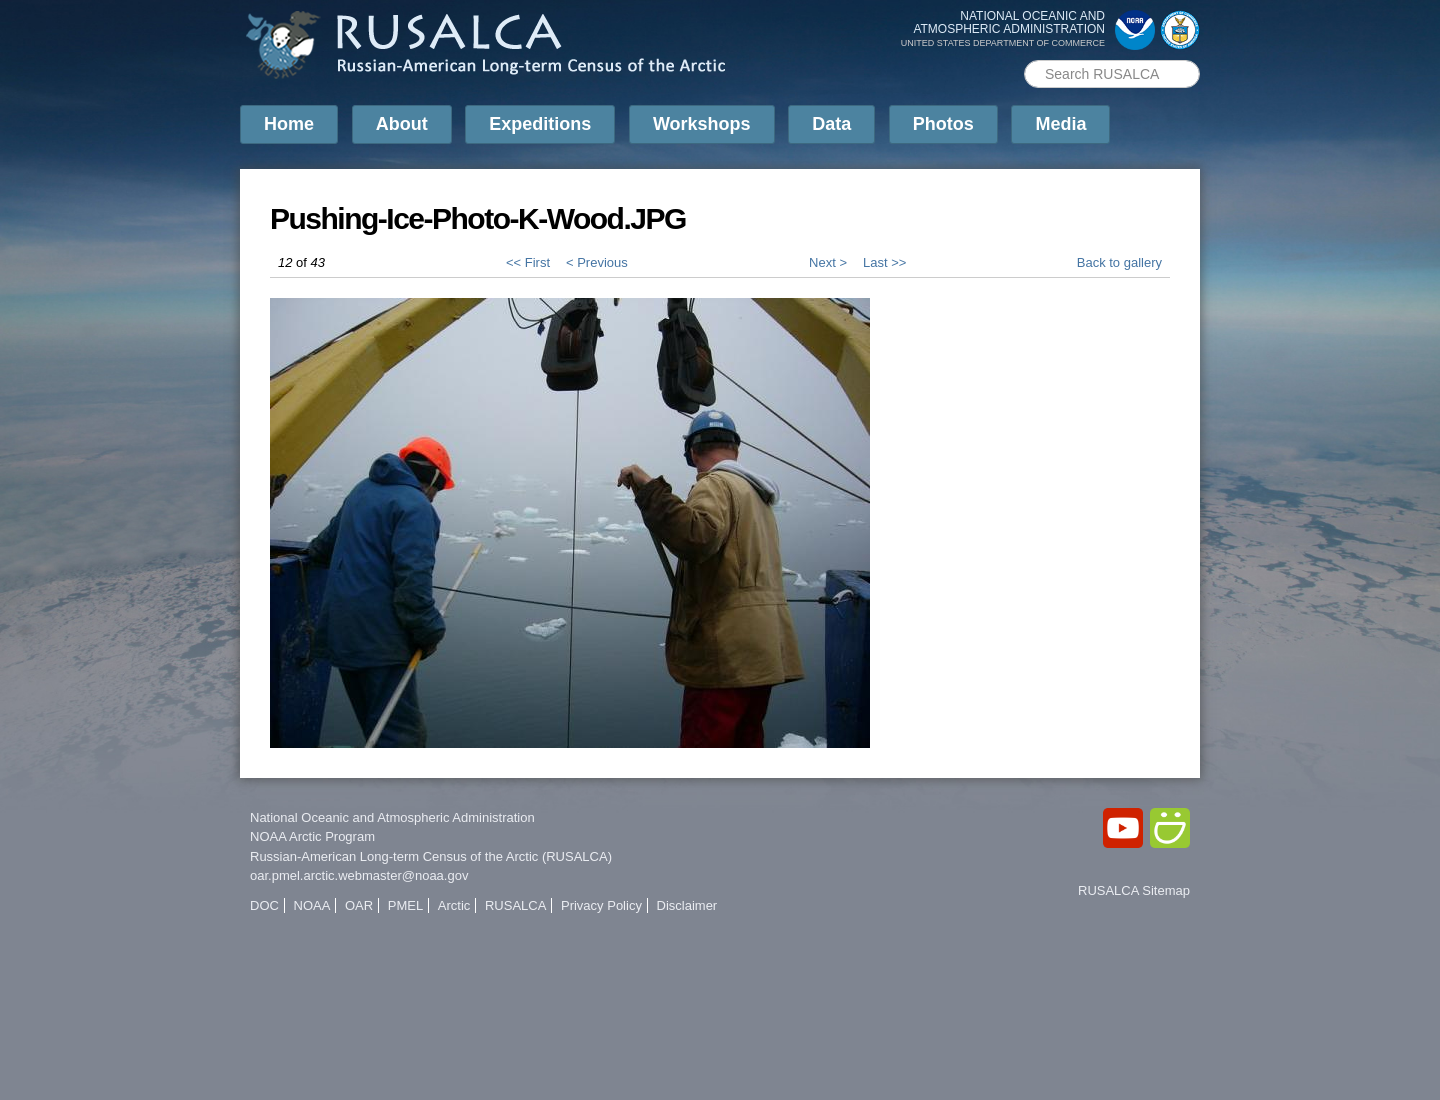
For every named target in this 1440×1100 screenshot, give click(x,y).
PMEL (405, 905)
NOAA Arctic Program (312, 836)
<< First (528, 262)
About (402, 124)
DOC (264, 905)
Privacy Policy (601, 905)
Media (1060, 124)
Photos (943, 124)
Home (289, 124)
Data (831, 124)
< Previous (597, 262)
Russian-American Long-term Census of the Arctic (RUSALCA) (431, 856)
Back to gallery (1119, 262)
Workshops (702, 124)
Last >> (884, 262)
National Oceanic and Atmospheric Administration (392, 817)
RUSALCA (515, 905)
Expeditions (540, 124)
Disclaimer (687, 905)
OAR (359, 905)
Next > (828, 262)
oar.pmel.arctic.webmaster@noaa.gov (359, 875)
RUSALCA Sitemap (1134, 890)
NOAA (312, 905)
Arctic (454, 905)
